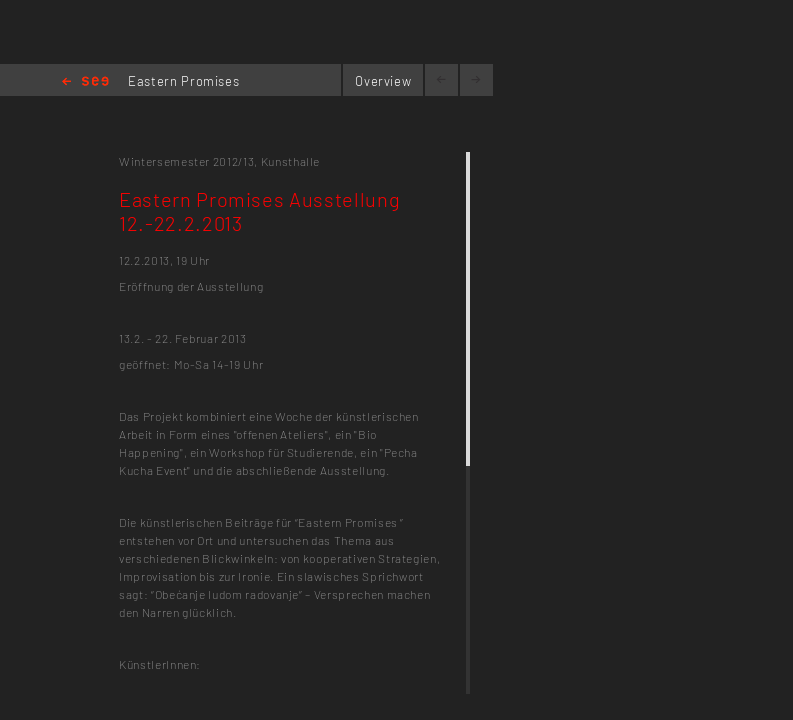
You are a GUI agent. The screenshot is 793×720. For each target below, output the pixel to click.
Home (85, 82)
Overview (383, 81)
